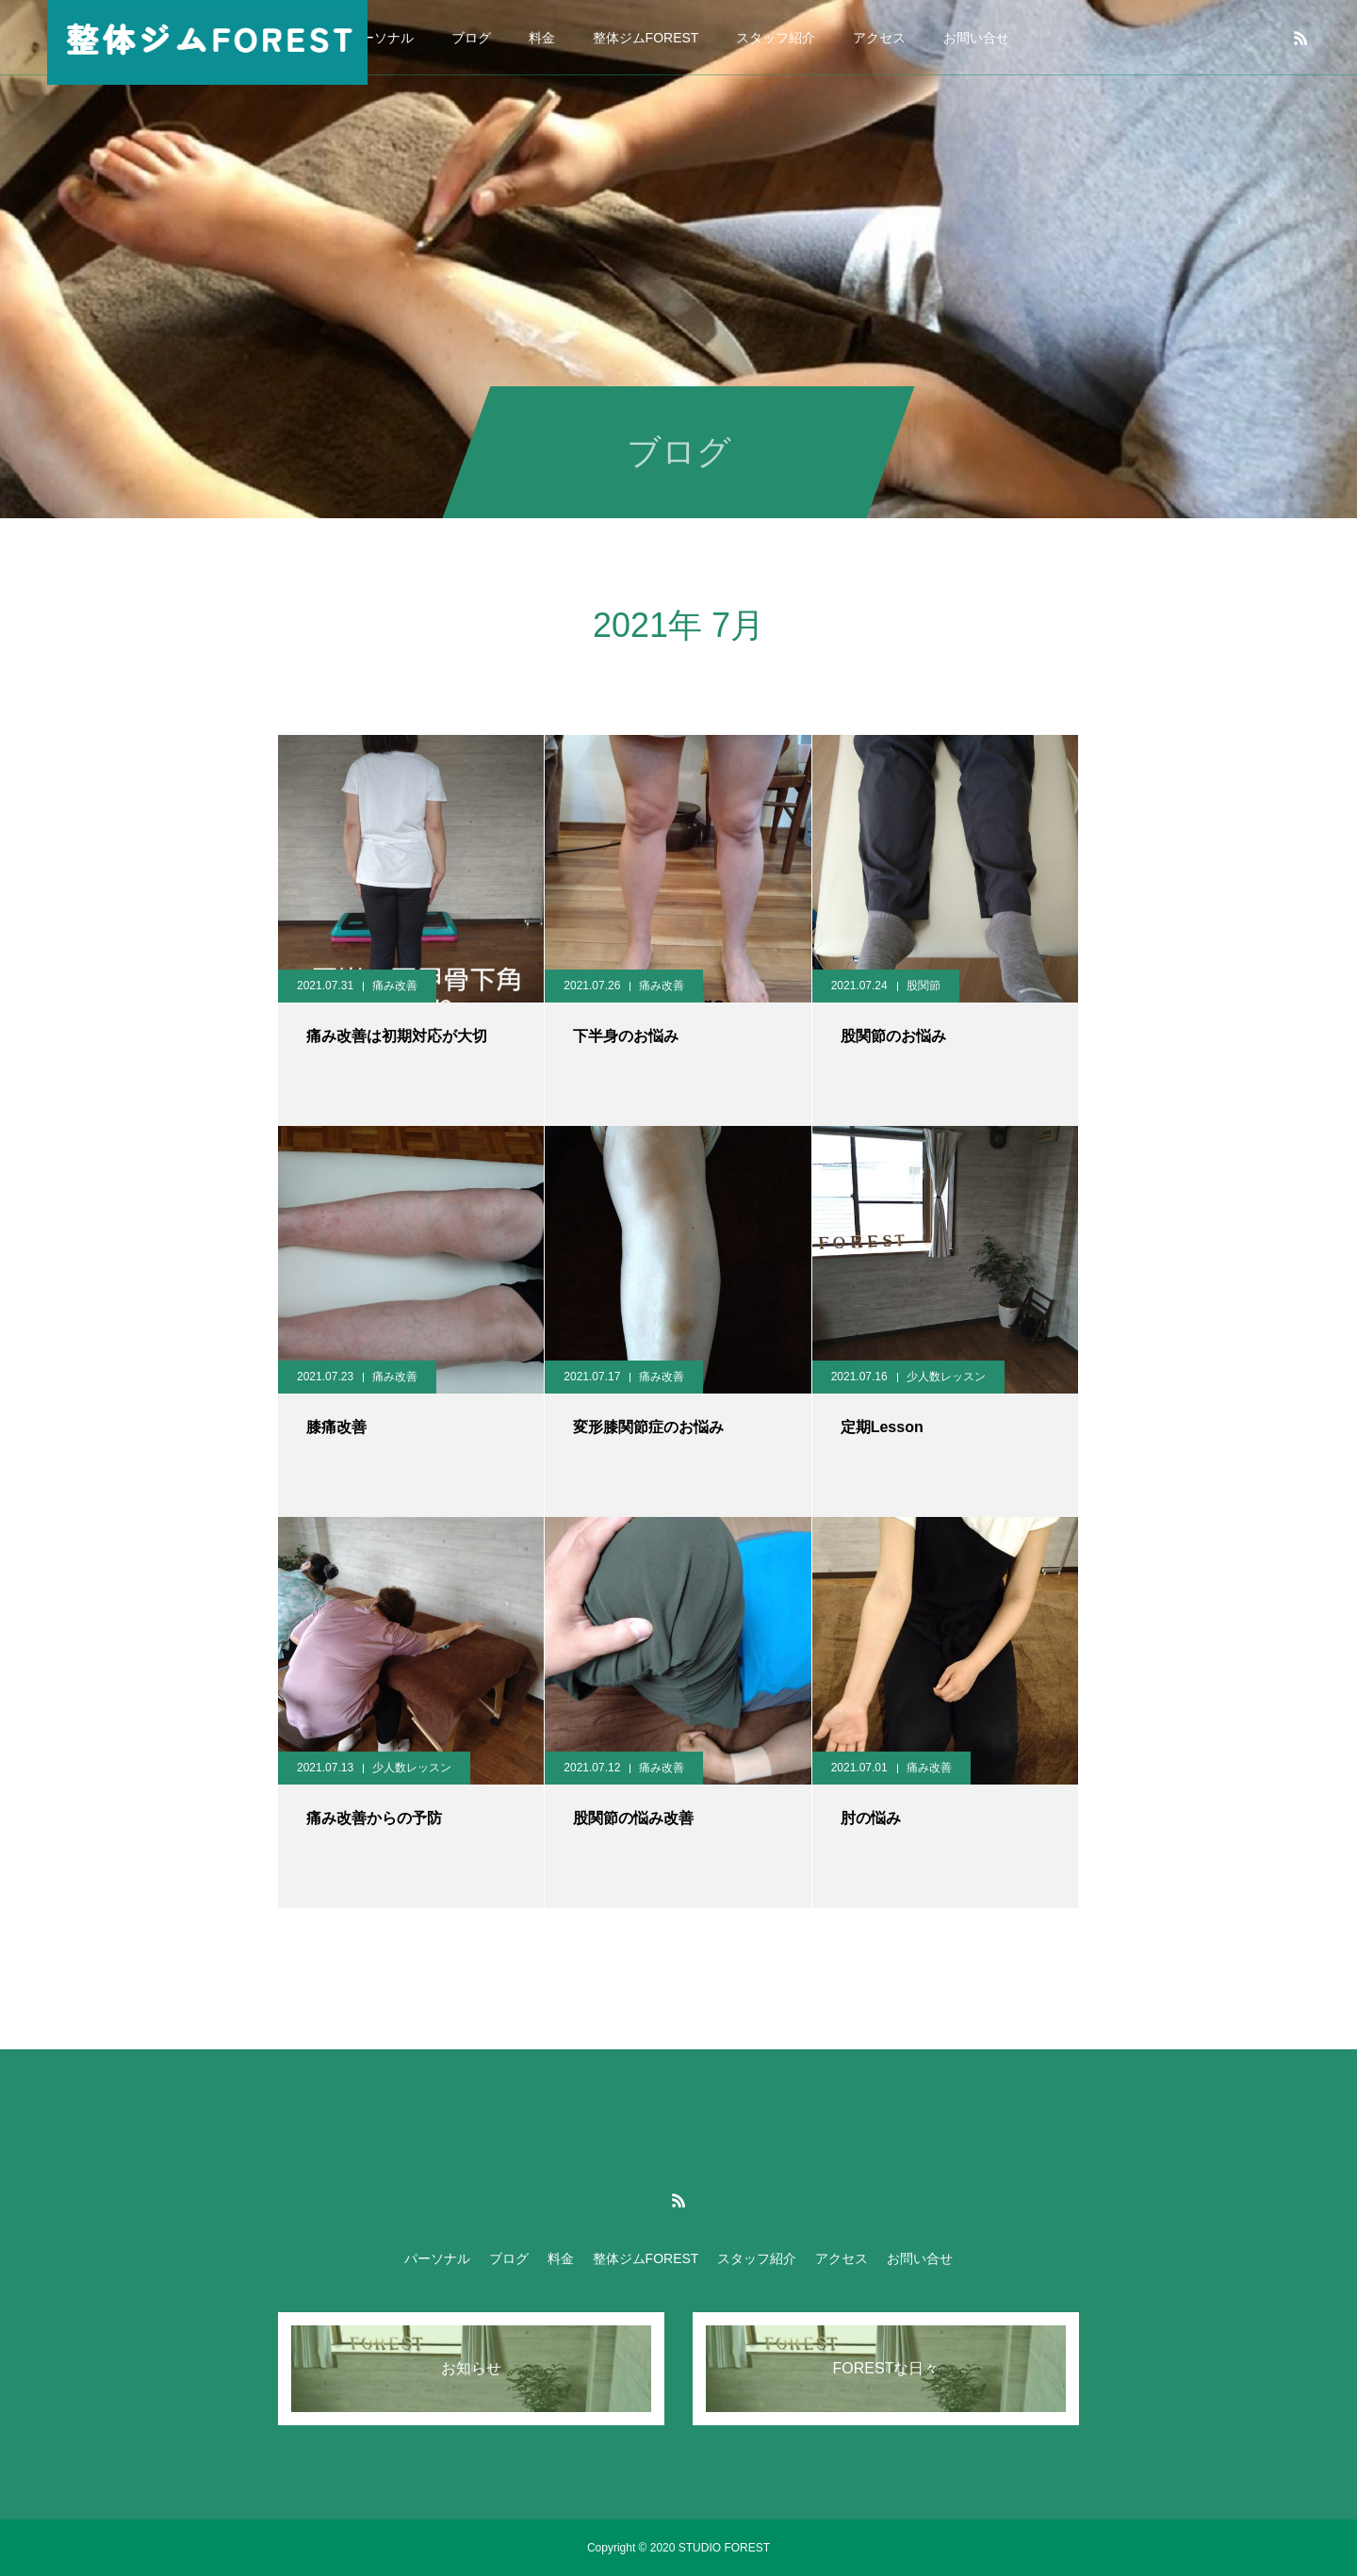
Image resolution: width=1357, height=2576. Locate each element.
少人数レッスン (946, 1376)
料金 (542, 37)
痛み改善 (394, 985)
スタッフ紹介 (775, 37)
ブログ (471, 37)
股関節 (923, 985)
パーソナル (381, 37)
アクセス (879, 37)
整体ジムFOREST (646, 37)
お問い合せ (976, 37)
